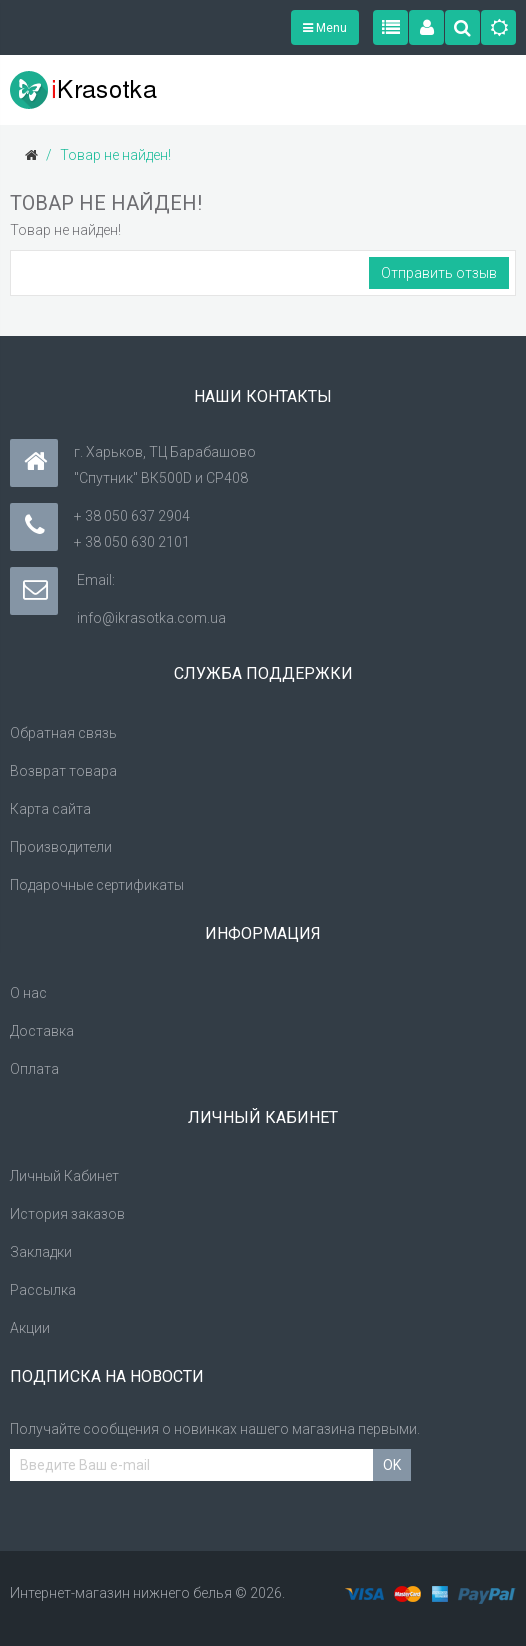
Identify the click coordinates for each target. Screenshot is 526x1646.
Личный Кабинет (64, 1176)
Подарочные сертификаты (97, 885)
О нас (28, 993)
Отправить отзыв (439, 273)
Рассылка (43, 1290)
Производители (61, 847)
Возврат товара (63, 771)
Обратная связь (63, 733)
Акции (30, 1328)
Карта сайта (50, 809)
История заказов (67, 1214)
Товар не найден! (115, 155)
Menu (325, 28)
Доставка (42, 1031)
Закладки (41, 1252)
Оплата (34, 1069)
